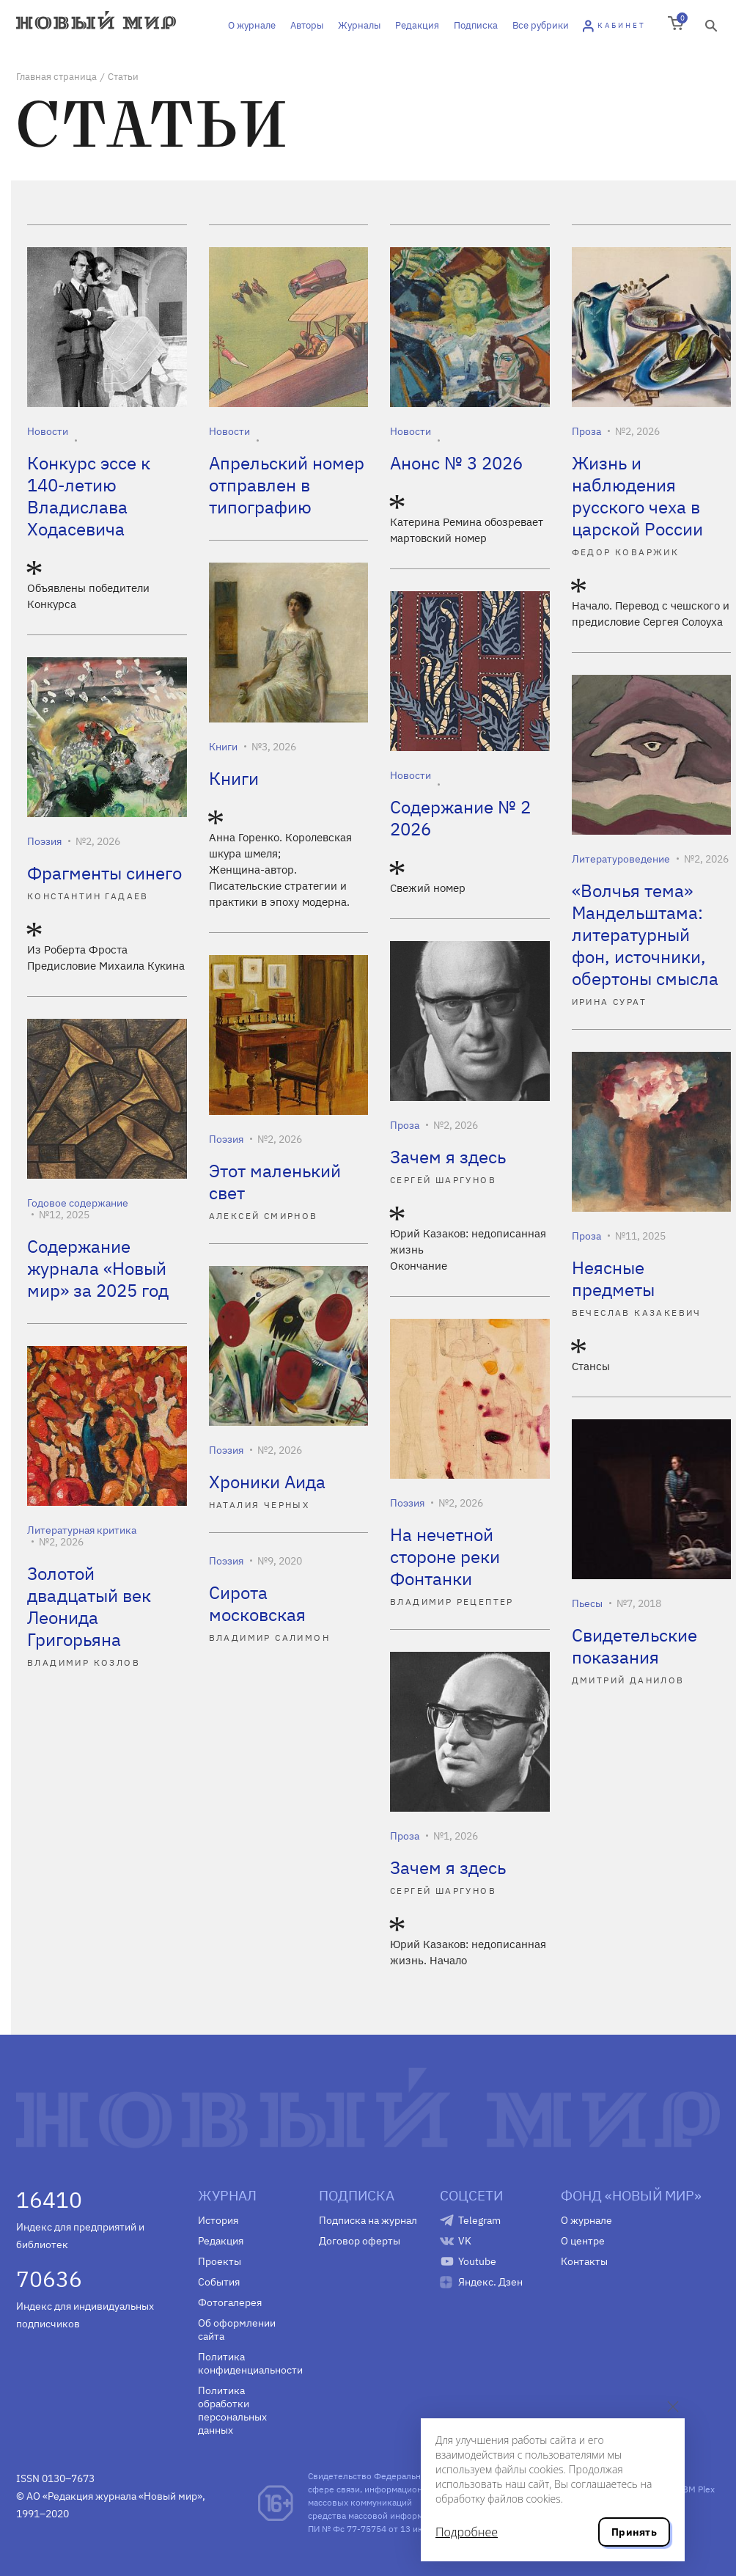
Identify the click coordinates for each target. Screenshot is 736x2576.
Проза (586, 431)
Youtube (477, 2261)
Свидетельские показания (634, 1646)
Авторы (306, 25)
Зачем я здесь (448, 1156)
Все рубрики (540, 25)
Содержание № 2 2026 (460, 818)
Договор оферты (359, 2240)
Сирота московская (257, 1603)
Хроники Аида (267, 1481)
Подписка (476, 25)
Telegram (479, 2220)
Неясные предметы (613, 1278)
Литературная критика (81, 1530)
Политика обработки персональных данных (232, 2410)
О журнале (252, 25)
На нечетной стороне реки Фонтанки (445, 1556)
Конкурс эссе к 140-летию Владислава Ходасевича (88, 496)
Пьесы (587, 1603)
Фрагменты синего (104, 873)
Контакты (584, 2261)
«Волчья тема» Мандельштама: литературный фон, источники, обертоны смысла (645, 934)
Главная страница (56, 76)
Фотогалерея (230, 2302)
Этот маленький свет (275, 1181)
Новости (47, 431)
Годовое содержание (77, 1203)
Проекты (219, 2261)
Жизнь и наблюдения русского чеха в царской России (637, 496)
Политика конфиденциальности (247, 2363)
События (219, 2281)
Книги (223, 747)
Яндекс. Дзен (490, 2281)
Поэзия (44, 841)
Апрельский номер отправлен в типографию (286, 485)
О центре (583, 2240)
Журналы (359, 25)
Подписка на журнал (368, 2220)
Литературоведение (621, 859)
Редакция (417, 25)
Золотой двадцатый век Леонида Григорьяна (89, 1606)
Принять (634, 2532)
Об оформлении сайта (237, 2329)
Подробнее (466, 2532)
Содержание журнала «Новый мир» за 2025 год (98, 1268)
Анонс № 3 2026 (456, 463)
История (218, 2220)
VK (464, 2240)
